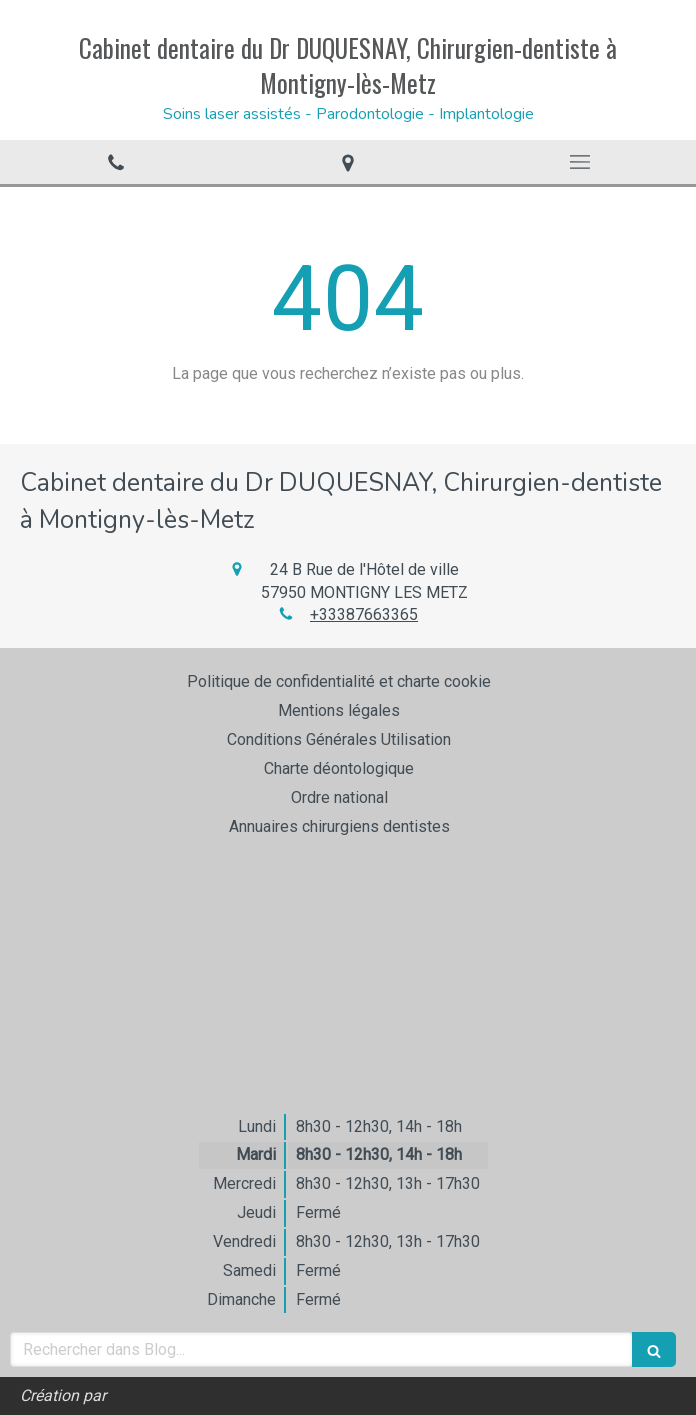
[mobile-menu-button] (580, 162)
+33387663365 (364, 614)
